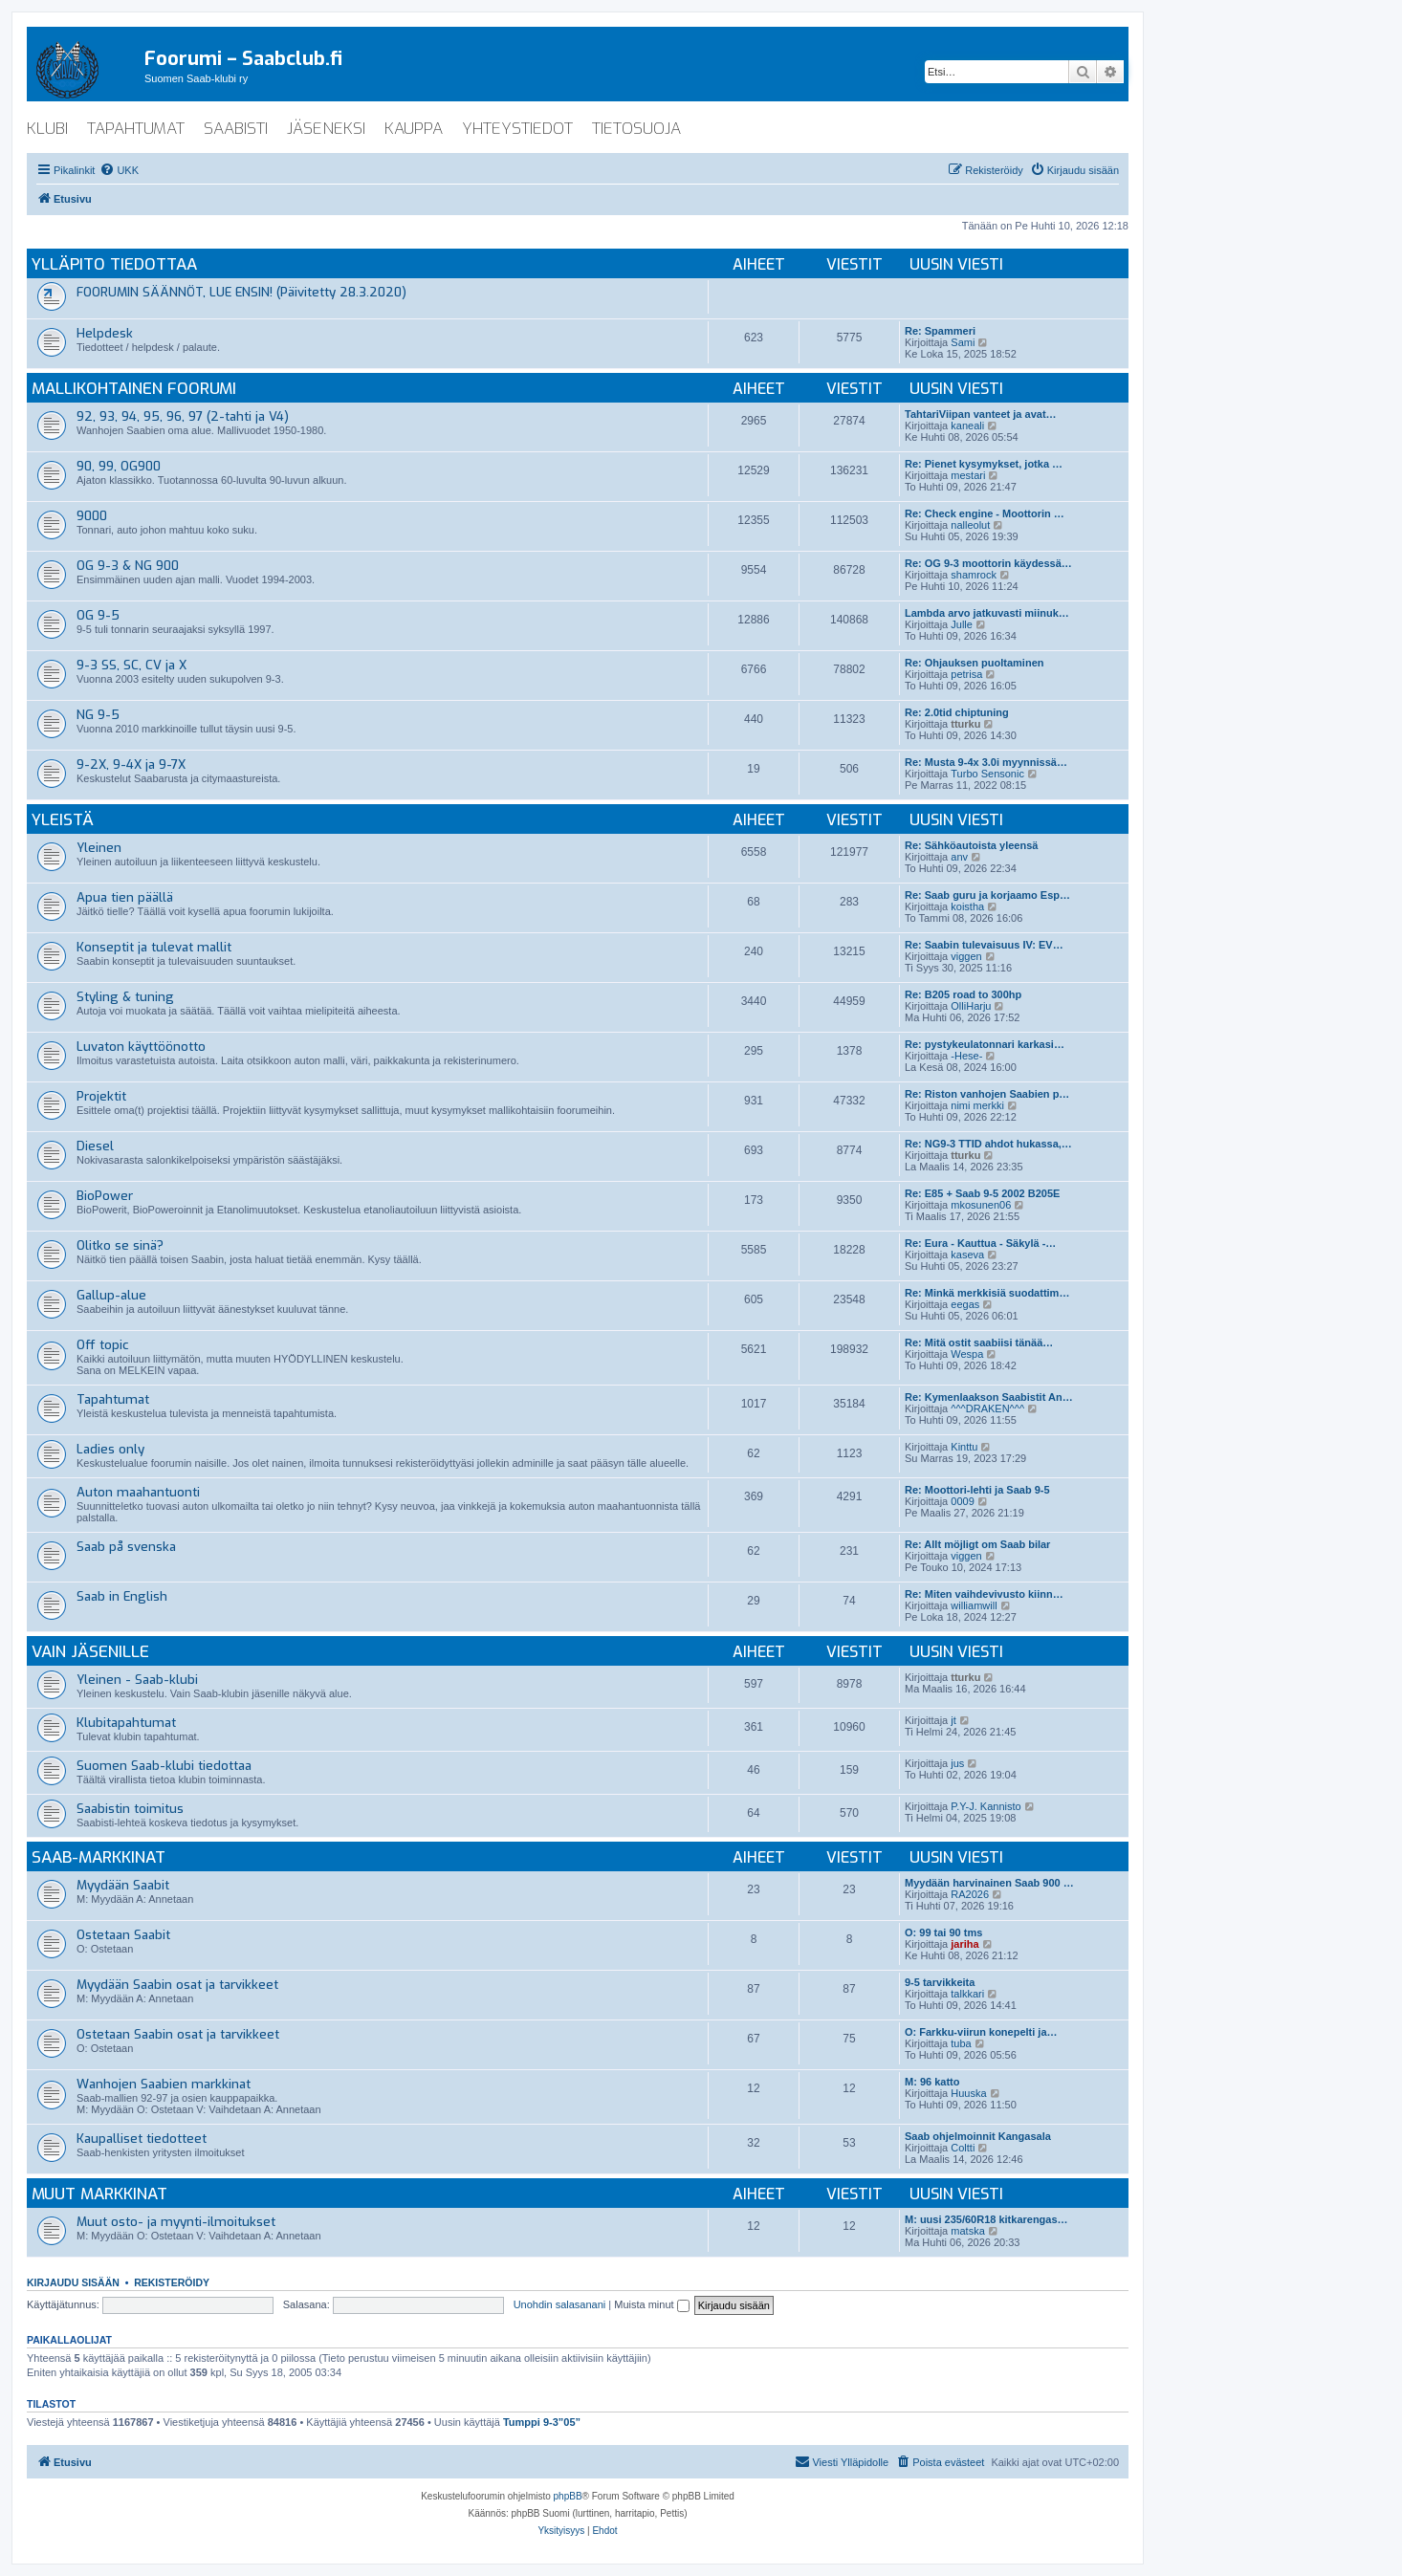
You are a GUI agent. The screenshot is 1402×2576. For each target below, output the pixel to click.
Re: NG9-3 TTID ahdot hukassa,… (988, 1143)
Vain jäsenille (90, 1652)
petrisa (966, 674)
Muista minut (651, 2304)
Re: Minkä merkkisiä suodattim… (987, 1293)
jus (957, 1763)
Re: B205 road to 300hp (963, 994)
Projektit (101, 1096)
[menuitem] (119, 170)
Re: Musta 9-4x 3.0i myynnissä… (986, 762)
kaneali (967, 425)
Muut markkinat (99, 2194)
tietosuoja (636, 129)
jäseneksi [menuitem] (326, 129)
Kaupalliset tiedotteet (142, 2138)
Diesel (95, 1146)
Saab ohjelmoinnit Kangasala (978, 2136)
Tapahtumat (113, 1399)
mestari (968, 475)
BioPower (105, 1196)
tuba (961, 2043)
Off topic (103, 1345)
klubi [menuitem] (47, 129)
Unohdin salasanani (560, 2304)
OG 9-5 (98, 615)
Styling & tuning (125, 997)
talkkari (967, 1993)
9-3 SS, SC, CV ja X (131, 665)
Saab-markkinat (98, 1857)
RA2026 (970, 1894)
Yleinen (99, 848)
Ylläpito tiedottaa (114, 264)
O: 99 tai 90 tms (943, 1932)
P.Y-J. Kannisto (985, 1806)
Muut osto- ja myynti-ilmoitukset (176, 2222)
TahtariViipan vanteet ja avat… (981, 414)
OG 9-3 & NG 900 (128, 565)
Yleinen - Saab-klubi (137, 1679)
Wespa (967, 1354)
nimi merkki (977, 1105)
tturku (965, 724)
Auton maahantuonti (138, 1492)
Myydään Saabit (123, 1885)
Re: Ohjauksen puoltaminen (974, 662)
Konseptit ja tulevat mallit (154, 947)
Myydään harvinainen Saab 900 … (989, 1882)
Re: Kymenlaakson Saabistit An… (989, 1397)
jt (953, 1720)
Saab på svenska (126, 1547)
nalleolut (970, 525)
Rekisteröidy (171, 2282)
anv (959, 856)
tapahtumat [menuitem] (136, 129)
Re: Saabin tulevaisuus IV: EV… (984, 944)
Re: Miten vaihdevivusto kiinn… (984, 1594)
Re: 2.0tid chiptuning (957, 712)
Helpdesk (105, 333)
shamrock (974, 574)
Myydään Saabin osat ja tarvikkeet (177, 1984)
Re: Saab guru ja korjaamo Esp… (987, 895)
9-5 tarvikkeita (940, 1982)
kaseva (967, 1254)
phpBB (568, 2496)
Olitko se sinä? (120, 1245)
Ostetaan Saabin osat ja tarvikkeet (178, 2034)
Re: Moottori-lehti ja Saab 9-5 (977, 1489)
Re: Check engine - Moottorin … (984, 513)
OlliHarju (971, 1006)
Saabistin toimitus (130, 1809)
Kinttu (964, 1446)
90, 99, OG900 (119, 466)
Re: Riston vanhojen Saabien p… (987, 1094)
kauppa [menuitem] (413, 129)
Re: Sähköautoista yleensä (971, 845)
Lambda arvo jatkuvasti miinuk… (987, 613)
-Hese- (966, 1055)
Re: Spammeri (940, 331)
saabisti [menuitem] (236, 129)
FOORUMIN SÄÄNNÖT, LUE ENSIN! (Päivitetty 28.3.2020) (241, 292)
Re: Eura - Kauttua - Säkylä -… (980, 1243)
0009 (962, 1501)
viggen (966, 956)
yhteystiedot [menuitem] (517, 129)
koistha (967, 906)
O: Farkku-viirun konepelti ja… (981, 2032)
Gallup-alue (111, 1295)
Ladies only (110, 1449)
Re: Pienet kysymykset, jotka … (983, 463)
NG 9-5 (98, 715)
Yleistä (63, 820)
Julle (962, 624)
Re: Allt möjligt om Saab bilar (977, 1544)
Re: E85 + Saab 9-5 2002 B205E (982, 1193)
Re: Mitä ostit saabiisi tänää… (979, 1342)
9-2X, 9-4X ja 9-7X (131, 764)
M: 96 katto (932, 2081)
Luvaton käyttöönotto (141, 1046)
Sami (963, 342)
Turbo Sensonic (987, 773)
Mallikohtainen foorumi (134, 389)
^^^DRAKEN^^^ (987, 1408)
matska (967, 2231)
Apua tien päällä (125, 897)
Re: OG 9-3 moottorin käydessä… (988, 563)
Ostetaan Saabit (123, 1935)
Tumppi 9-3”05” (542, 2422)
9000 (92, 516)
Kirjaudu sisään (73, 2282)
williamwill (974, 1605)
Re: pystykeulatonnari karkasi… (984, 1044)
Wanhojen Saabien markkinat (164, 2084)
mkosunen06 (981, 1205)
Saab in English (122, 1596)
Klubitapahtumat (126, 1722)
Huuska (968, 2093)
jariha (964, 1944)
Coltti (963, 2147)
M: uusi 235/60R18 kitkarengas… (986, 2219)
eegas (965, 1304)
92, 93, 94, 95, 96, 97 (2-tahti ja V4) (183, 416)
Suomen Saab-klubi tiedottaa (164, 1765)
